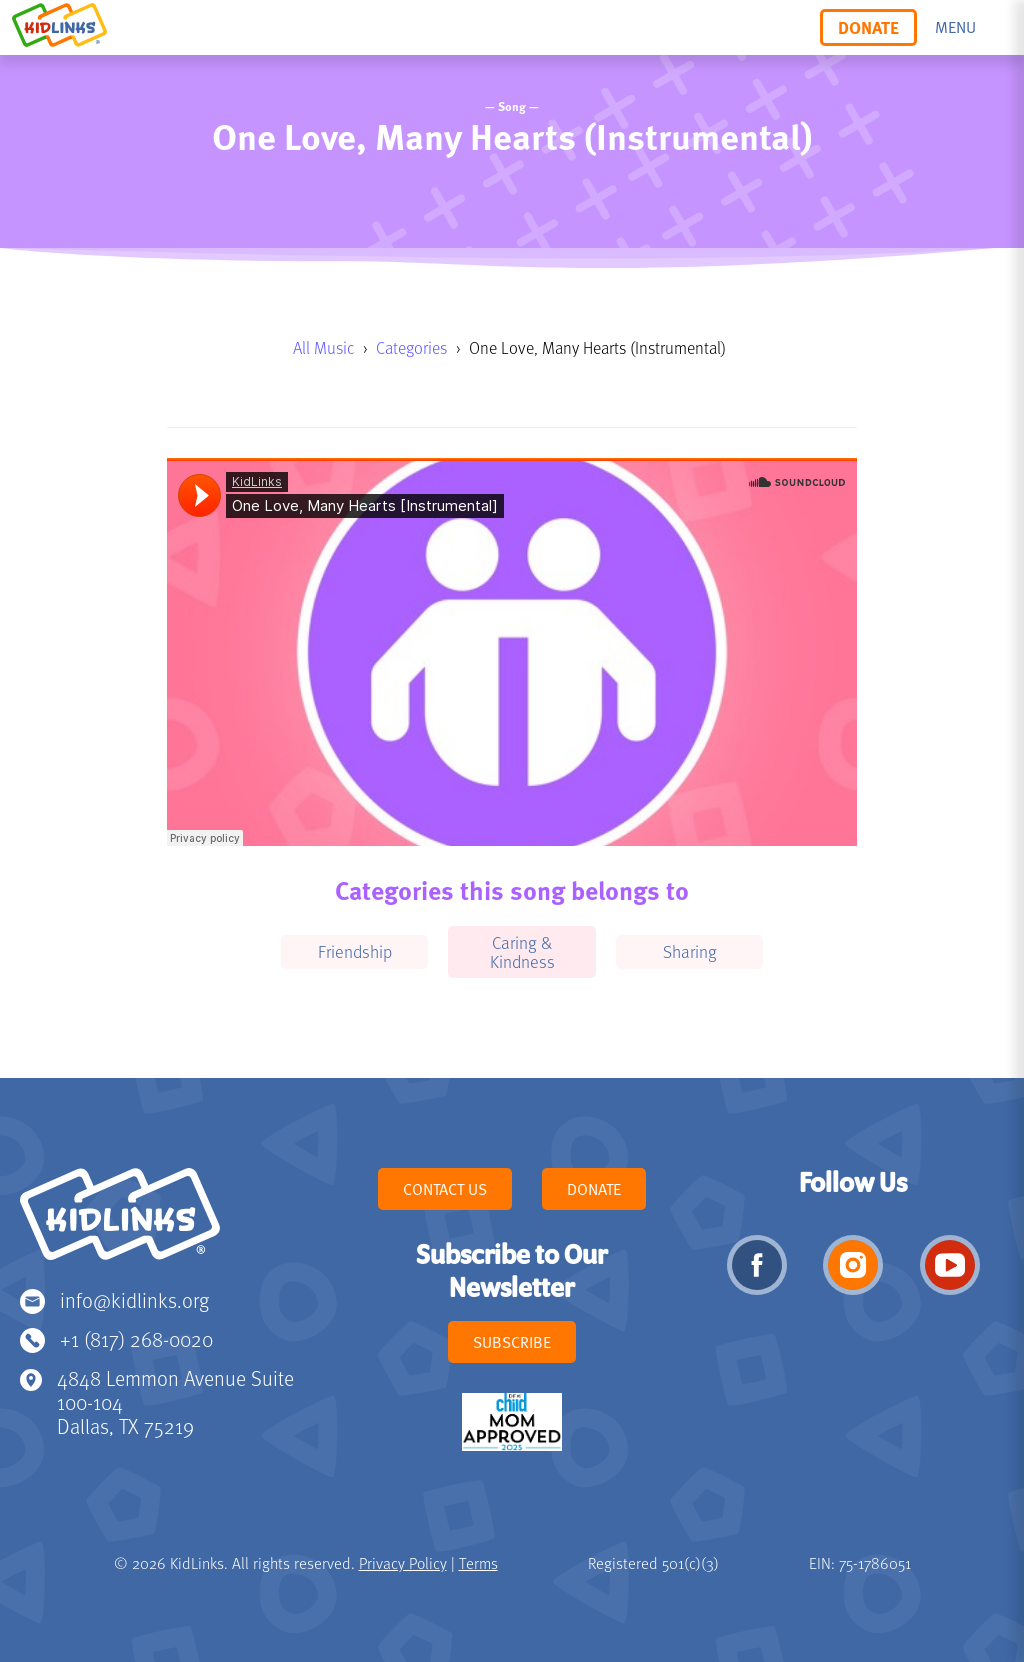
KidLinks (120, 1223)
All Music (323, 347)
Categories (411, 347)
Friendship (355, 951)
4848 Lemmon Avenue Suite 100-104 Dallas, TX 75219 (175, 1401)
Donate (868, 27)
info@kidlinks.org (134, 1299)
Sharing (690, 951)
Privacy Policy (403, 1563)
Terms (478, 1563)
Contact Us (445, 1189)
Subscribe (512, 1342)
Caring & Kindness (522, 951)
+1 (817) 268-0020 (136, 1338)
